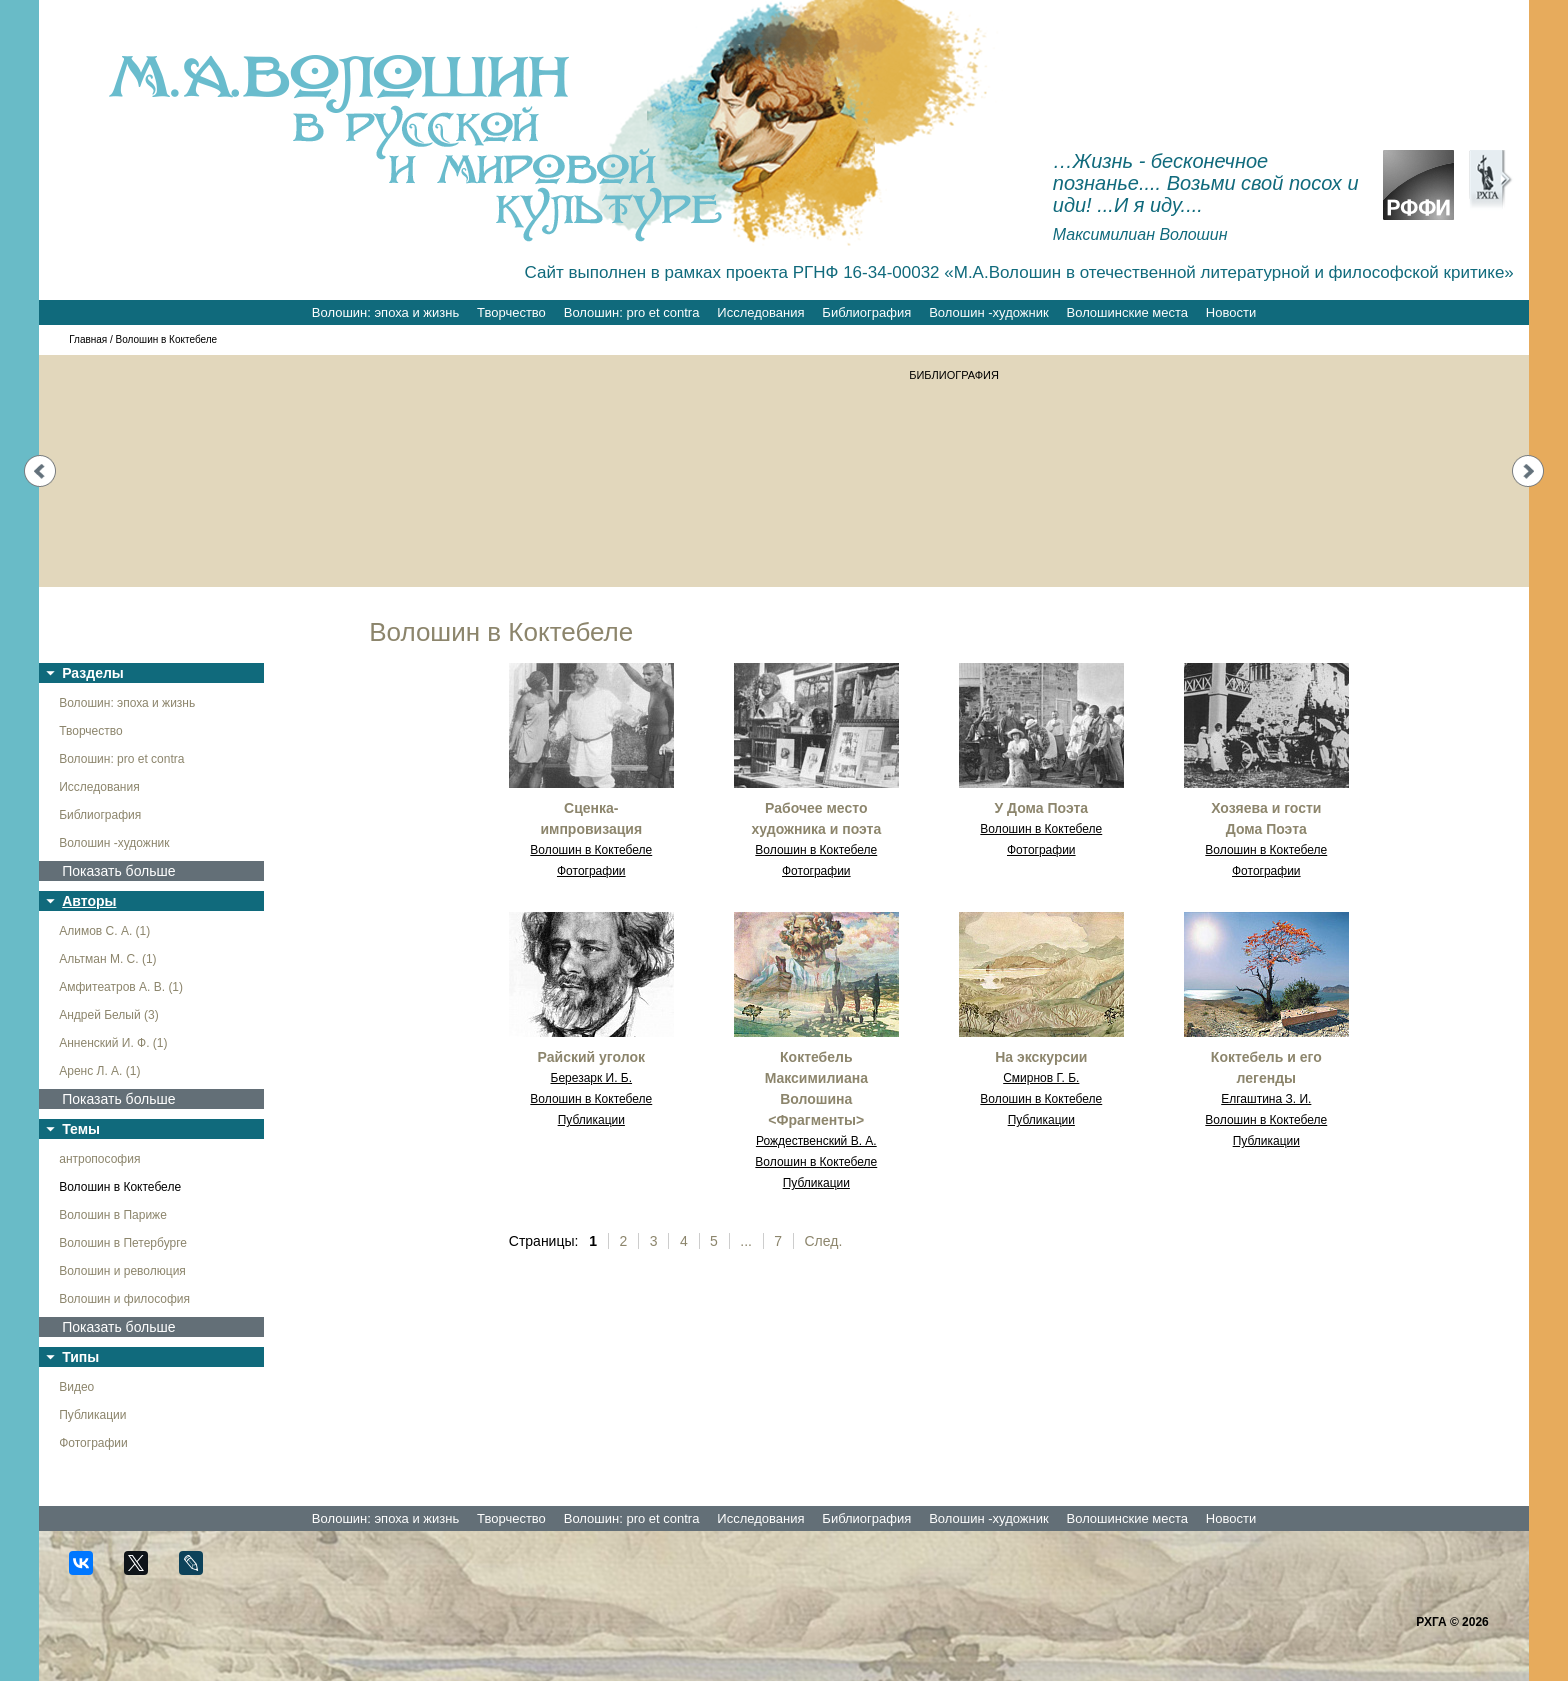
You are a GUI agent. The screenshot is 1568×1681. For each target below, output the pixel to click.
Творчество (511, 312)
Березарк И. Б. (592, 1078)
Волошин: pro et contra (632, 312)
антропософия (99, 1159)
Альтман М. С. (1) (107, 959)
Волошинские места (1127, 312)
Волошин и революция (122, 1271)
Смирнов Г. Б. (1041, 1078)
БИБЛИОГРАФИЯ (958, 375)
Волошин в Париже (113, 1215)
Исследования (760, 312)
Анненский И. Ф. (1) (113, 1043)
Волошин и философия (124, 1299)
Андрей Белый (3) (109, 1015)
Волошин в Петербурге (123, 1243)
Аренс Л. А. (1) (99, 1071)
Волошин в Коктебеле (120, 1187)
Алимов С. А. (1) (104, 931)
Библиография (866, 312)
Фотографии (93, 1443)
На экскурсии (1041, 1057)
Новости (1231, 312)
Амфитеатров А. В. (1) (121, 987)
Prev (40, 471)
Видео (76, 1387)
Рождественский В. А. (816, 1141)
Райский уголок (591, 1057)
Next (1528, 471)
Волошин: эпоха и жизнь (385, 312)
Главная (88, 339)
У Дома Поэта (1042, 808)
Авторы (89, 901)
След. (824, 1241)
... (746, 1241)
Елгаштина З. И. (1266, 1099)
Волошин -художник (988, 312)
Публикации (92, 1415)
